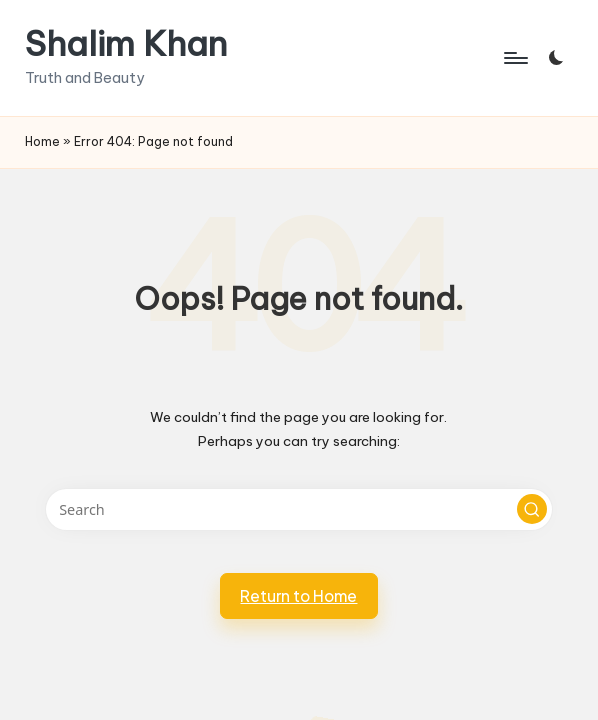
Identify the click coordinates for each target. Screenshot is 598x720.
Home (42, 141)
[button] (532, 509)
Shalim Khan (126, 43)
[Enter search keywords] (299, 509)
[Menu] (514, 58)
